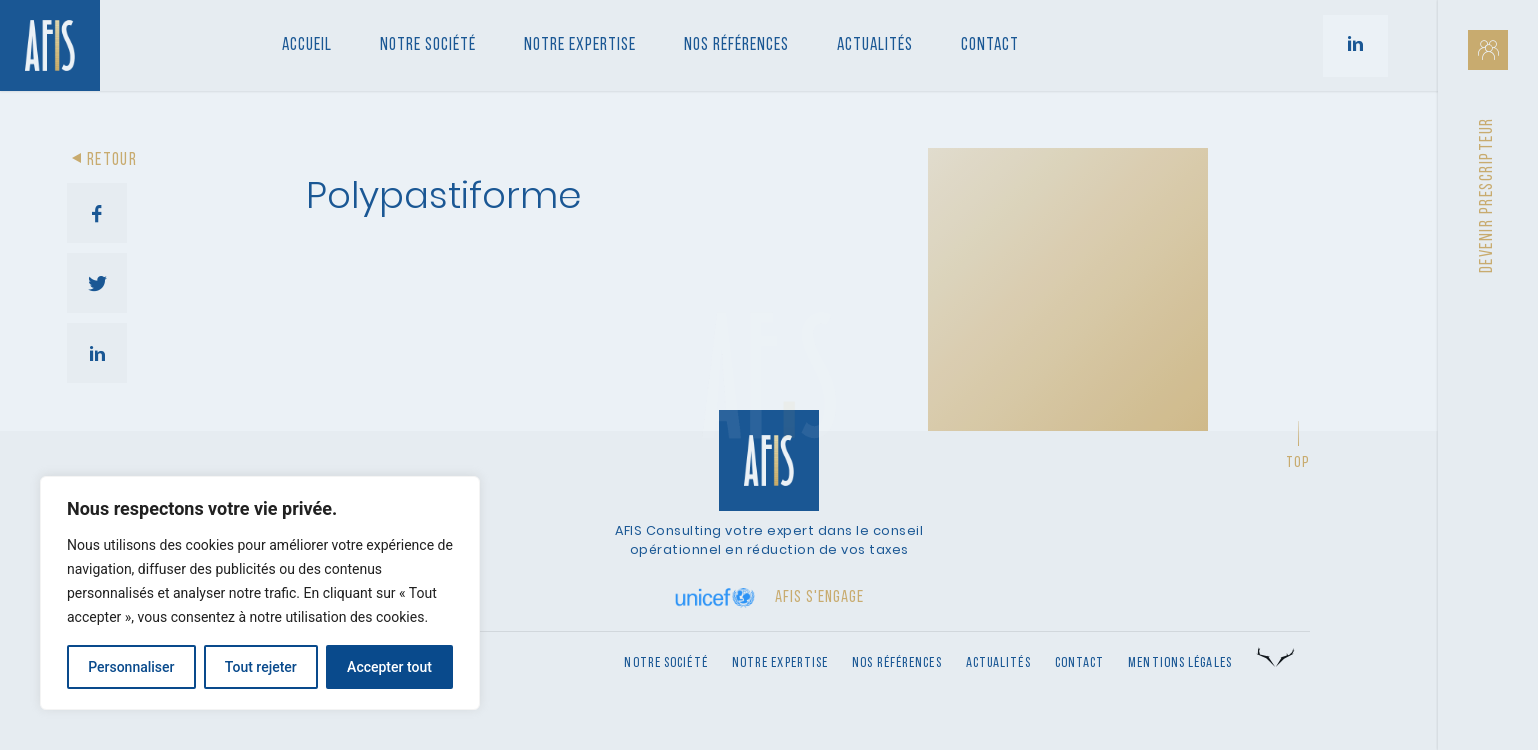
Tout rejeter (261, 667)
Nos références (736, 45)
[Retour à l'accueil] (50, 45)
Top (1298, 463)
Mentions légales (1180, 663)
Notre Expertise (580, 45)
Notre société (428, 45)
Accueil (307, 45)
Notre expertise (780, 663)
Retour (102, 160)
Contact (990, 45)
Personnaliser (131, 667)
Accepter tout (389, 667)
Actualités (875, 45)
